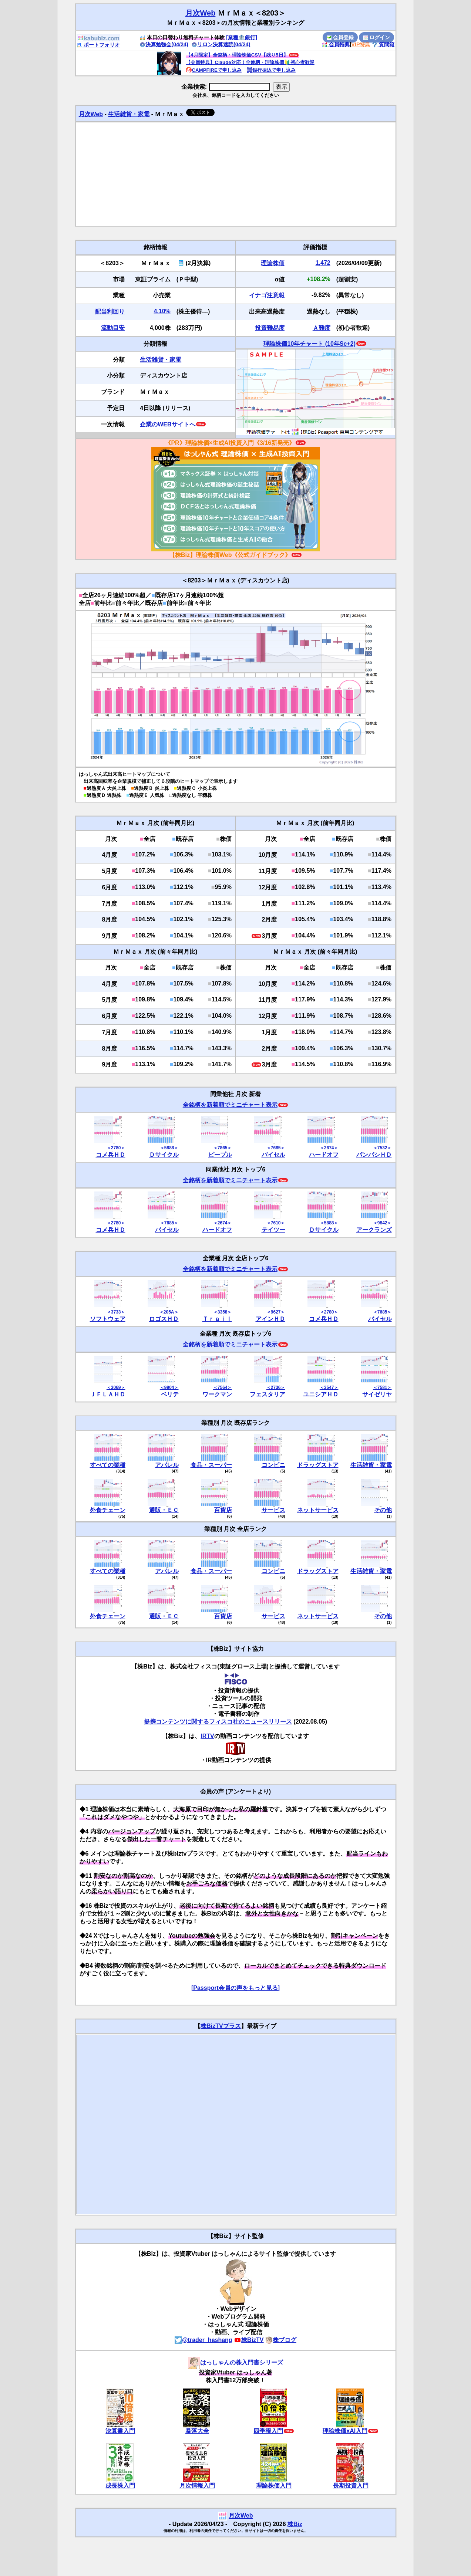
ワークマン (217, 1394)
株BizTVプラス (220, 2026)
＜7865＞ (222, 1147)
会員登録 (340, 37)
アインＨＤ (270, 1319)
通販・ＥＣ (164, 1510)
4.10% (162, 311)
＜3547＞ (329, 1387)
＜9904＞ (169, 1387)
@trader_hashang (203, 2340)
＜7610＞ (275, 1223)
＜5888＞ (169, 1147)
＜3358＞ (222, 1312)
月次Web (200, 13)
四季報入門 (268, 2431)
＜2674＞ (329, 1147)
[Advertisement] (236, 174)
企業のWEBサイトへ (167, 424)
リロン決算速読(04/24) (220, 44)
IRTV (207, 1736)
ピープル (220, 1155)
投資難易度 (270, 328)
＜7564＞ (222, 1387)
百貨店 (223, 1510)
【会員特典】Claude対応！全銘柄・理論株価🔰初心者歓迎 (250, 62)
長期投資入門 (351, 2485)
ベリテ (170, 1394)
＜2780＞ (116, 1147)
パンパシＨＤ (374, 1155)
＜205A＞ (169, 1312)
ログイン (376, 37)
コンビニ (273, 1465)
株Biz (294, 2524)
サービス (273, 1510)
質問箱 (383, 44)
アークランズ (374, 1230)
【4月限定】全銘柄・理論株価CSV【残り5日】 (237, 55)
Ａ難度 (321, 328)
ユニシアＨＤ (321, 1394)
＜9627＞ (275, 1312)
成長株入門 (120, 2485)
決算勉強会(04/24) (163, 44)
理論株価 (273, 263)
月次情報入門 (197, 2485)
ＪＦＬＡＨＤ (107, 1394)
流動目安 (113, 328)
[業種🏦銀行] (241, 37)
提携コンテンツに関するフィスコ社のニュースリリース (218, 1721)
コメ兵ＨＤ (110, 1155)
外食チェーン (107, 1510)
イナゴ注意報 (267, 295)
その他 (383, 1510)
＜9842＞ (382, 1223)
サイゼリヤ (377, 1394)
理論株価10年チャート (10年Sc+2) (309, 344)
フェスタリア (267, 1394)
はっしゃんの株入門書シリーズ (235, 2362)
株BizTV (248, 2340)
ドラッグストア (318, 1465)
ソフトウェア (107, 1319)
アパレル (167, 1465)
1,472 (323, 263)
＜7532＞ (382, 1147)
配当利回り (110, 311)
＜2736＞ (275, 1387)
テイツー (273, 1230)
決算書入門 (120, 2431)
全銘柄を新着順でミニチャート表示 (230, 1105)
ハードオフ (324, 1155)
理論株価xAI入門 (345, 2431)
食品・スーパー (211, 1465)
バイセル (273, 1155)
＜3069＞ (116, 1387)
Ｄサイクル (164, 1155)
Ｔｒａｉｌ (217, 1319)
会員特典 (336, 44)
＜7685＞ (275, 1147)
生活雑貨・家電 (128, 114)
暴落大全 (197, 2431)
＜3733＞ (116, 1312)
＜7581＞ (382, 1387)
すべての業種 (107, 1465)
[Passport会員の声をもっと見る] (235, 1988)
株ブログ (280, 2340)
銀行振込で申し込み (271, 70)
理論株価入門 (274, 2485)
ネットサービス (318, 1510)
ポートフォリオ (98, 45)
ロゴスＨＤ (164, 1319)
